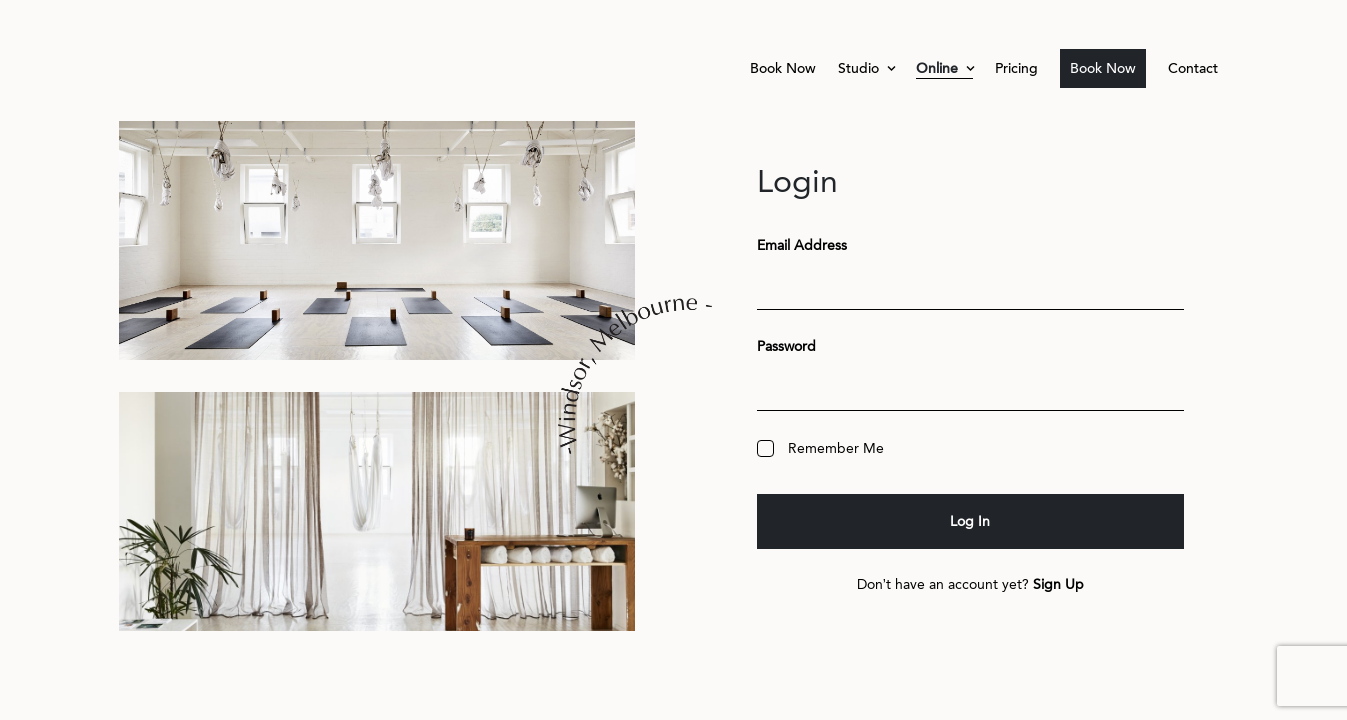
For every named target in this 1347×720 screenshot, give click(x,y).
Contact (1193, 68)
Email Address (802, 245)
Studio (860, 68)
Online (939, 68)
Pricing (1016, 68)
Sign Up (1058, 584)
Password (786, 346)
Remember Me (820, 448)
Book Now (783, 68)
